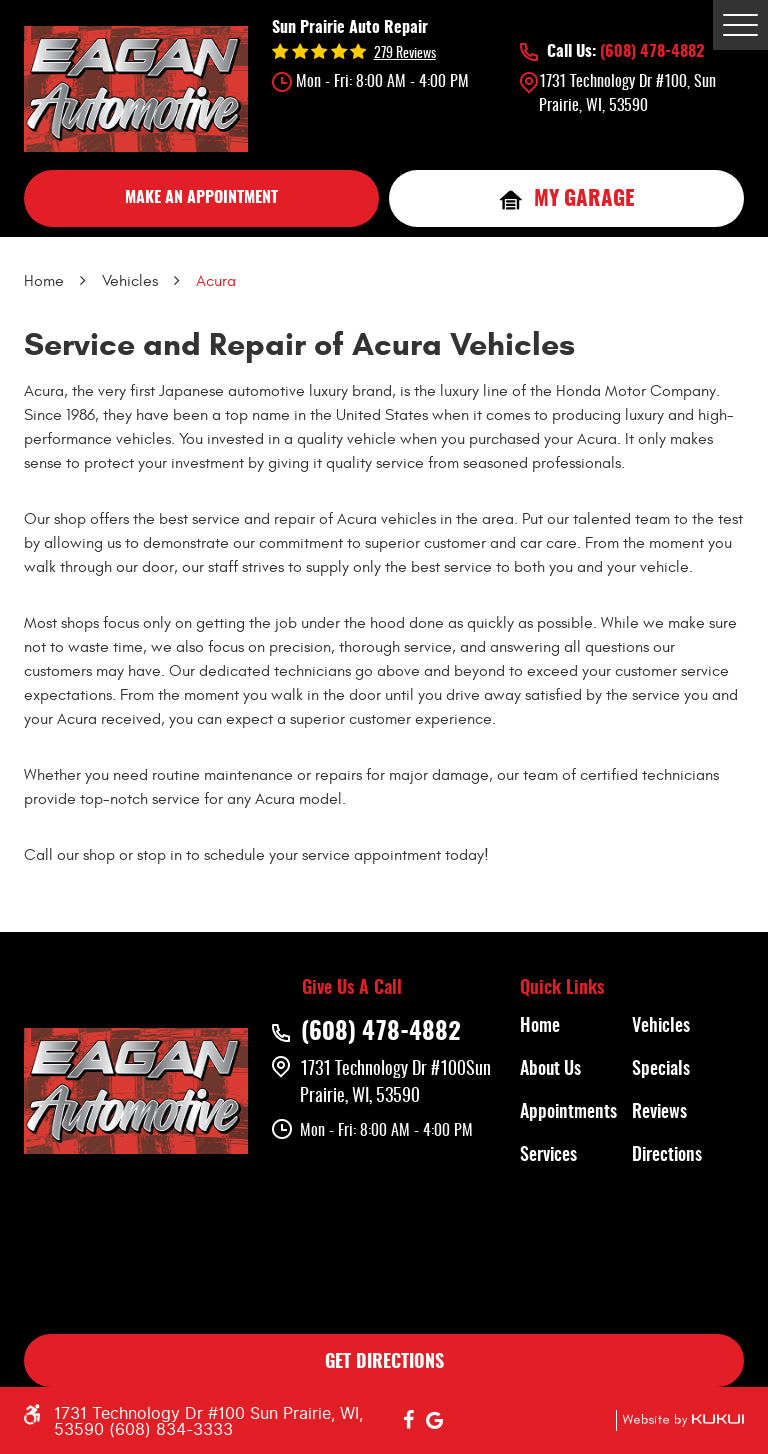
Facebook (409, 1421)
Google (435, 1421)
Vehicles (130, 281)
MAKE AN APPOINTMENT (201, 198)
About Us (550, 1070)
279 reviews (405, 54)
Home (44, 281)
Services (548, 1156)
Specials (661, 1070)
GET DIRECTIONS (384, 1363)
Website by (680, 1420)
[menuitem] (576, 1027)
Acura (216, 281)
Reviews (659, 1113)
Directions (667, 1156)
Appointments (568, 1113)
